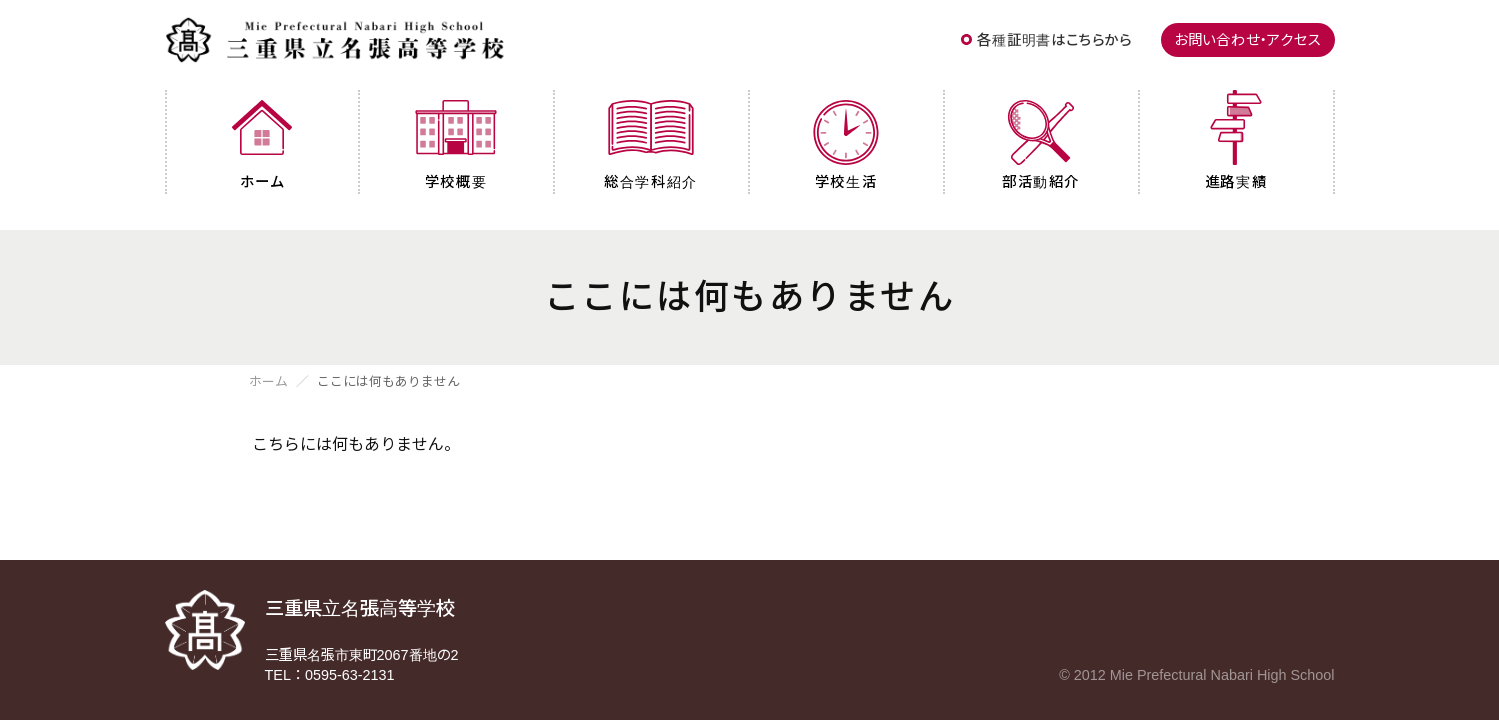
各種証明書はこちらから (1054, 40)
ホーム (268, 382)
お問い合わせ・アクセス (1248, 40)
